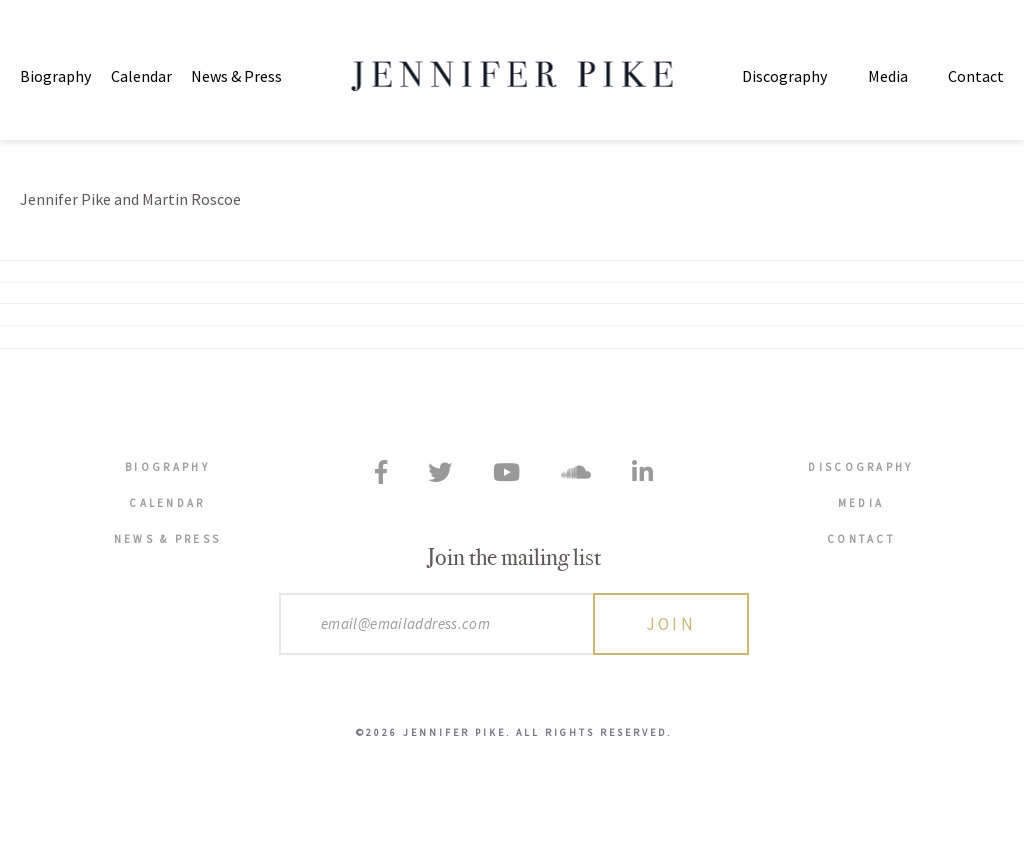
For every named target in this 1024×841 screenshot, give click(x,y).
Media (888, 76)
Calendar (141, 76)
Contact (976, 76)
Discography (784, 76)
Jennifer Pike (512, 76)
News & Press (236, 76)
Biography (55, 76)
